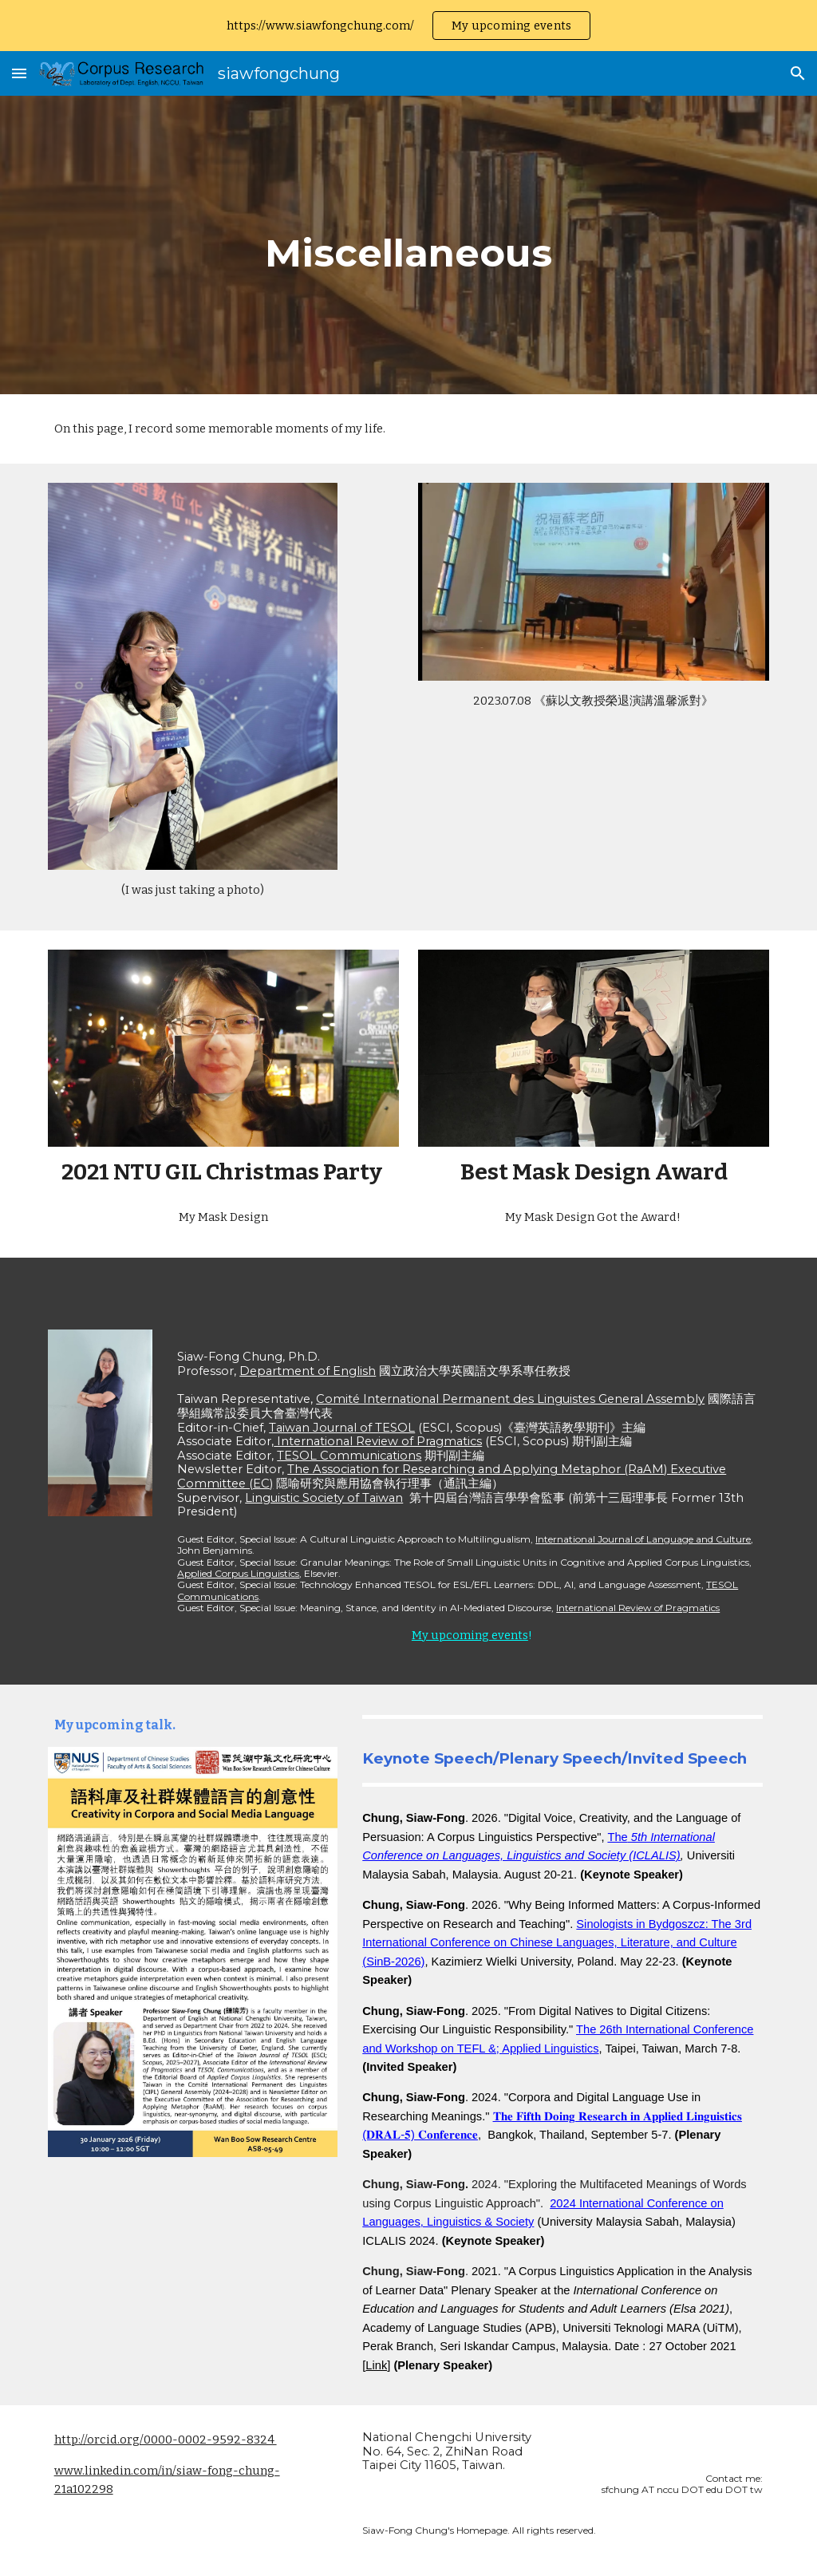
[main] (408, 245)
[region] (408, 25)
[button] (19, 73)
